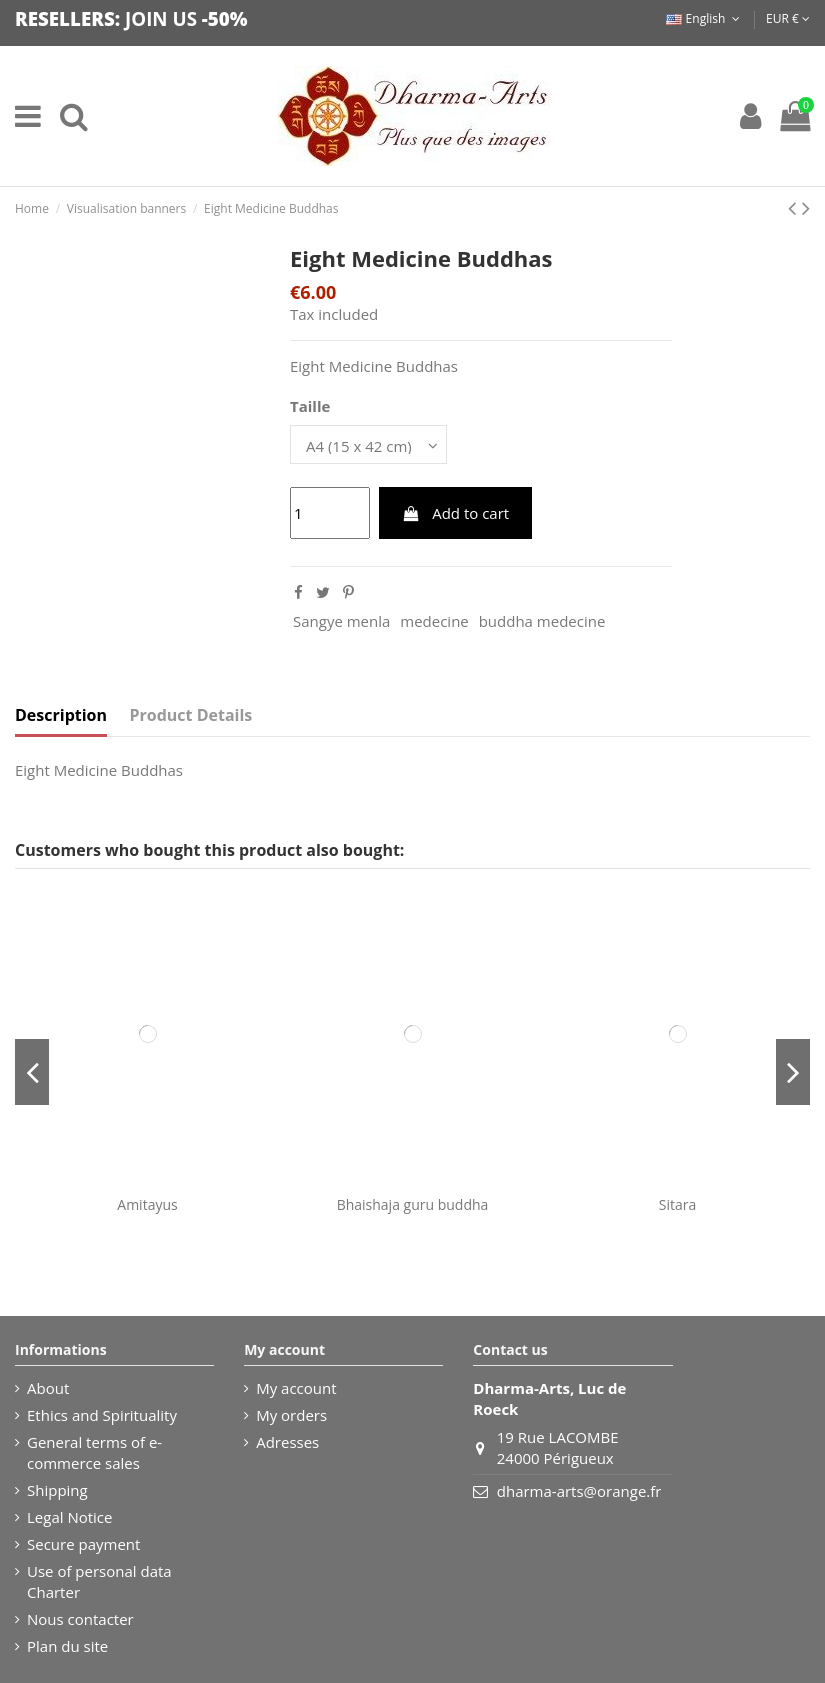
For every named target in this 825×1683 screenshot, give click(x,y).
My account (296, 1388)
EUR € (788, 18)
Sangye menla (341, 621)
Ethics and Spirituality (102, 1415)
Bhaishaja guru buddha (413, 1204)
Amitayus (147, 1204)
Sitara (677, 1204)
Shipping (57, 1490)
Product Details (191, 715)
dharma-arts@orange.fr (579, 1491)
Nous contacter (80, 1619)
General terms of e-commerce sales (94, 1452)
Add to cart (455, 513)
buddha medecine (542, 621)
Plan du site (67, 1646)
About (48, 1388)
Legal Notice (69, 1517)
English (704, 18)
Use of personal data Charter (99, 1581)
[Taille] (368, 444)
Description (61, 715)
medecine (434, 621)
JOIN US (161, 18)
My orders (291, 1415)
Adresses (287, 1442)
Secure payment (83, 1544)
